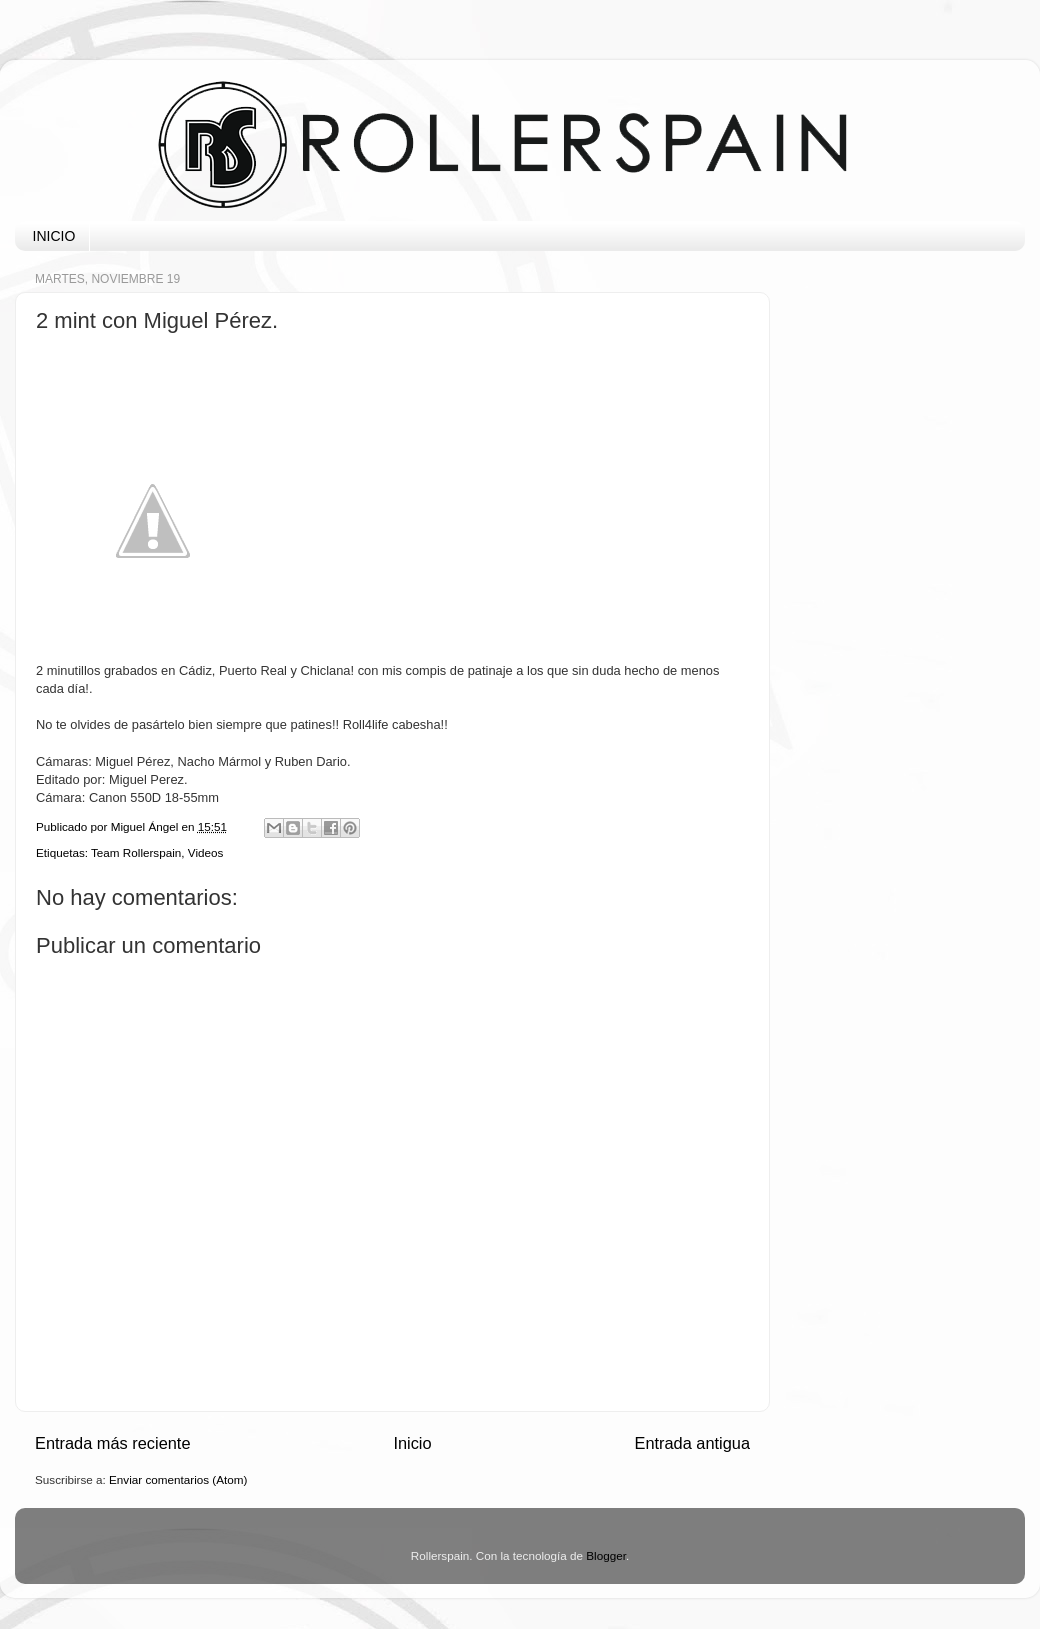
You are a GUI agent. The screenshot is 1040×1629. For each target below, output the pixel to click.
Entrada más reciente (113, 1443)
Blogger (606, 1555)
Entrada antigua (692, 1443)
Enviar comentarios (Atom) (178, 1479)
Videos (206, 852)
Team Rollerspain (136, 852)
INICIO (54, 236)
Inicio (412, 1443)
